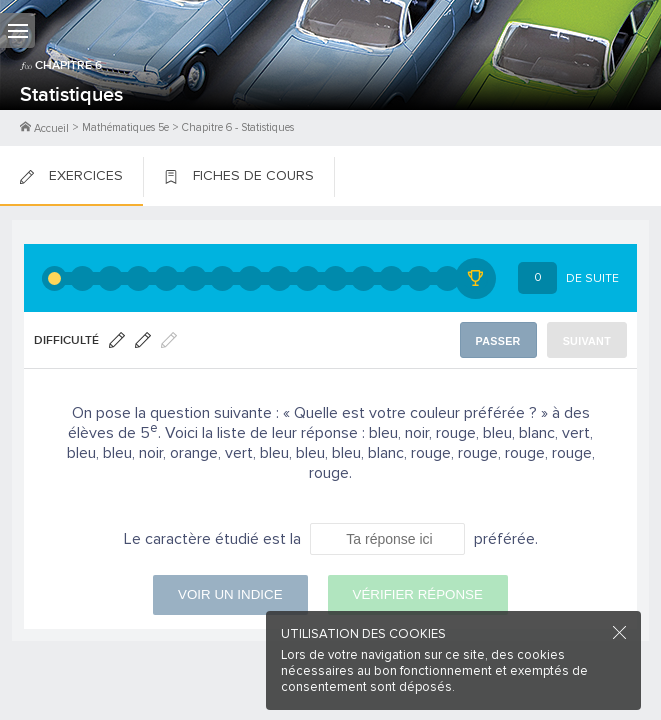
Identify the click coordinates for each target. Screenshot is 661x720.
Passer (498, 341)
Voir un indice (230, 594)
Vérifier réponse (418, 594)
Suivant (587, 341)
